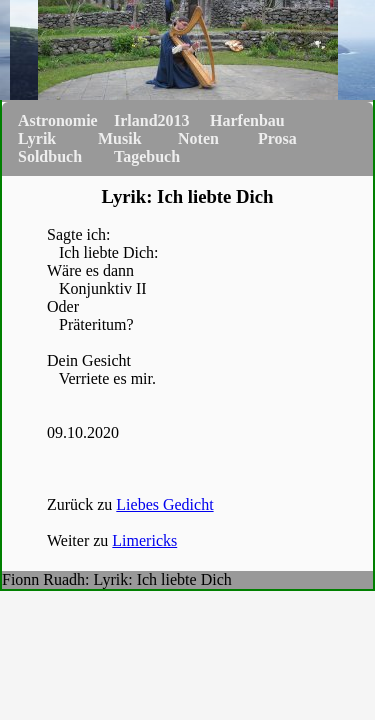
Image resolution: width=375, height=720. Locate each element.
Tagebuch (147, 156)
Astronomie (58, 120)
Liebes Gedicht (164, 504)
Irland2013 (152, 120)
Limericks (144, 540)
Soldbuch (50, 156)
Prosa (277, 138)
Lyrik (37, 138)
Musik (120, 138)
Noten (198, 138)
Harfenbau (247, 120)
